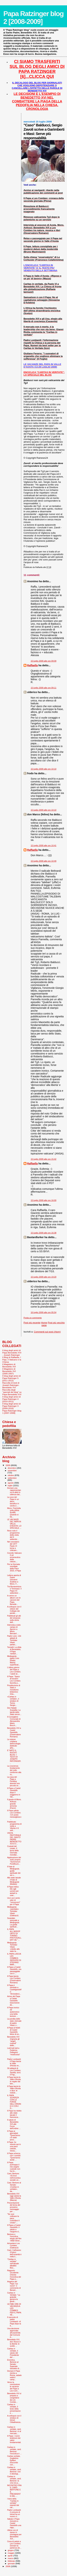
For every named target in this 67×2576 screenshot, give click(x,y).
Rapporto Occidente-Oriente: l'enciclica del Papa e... (14, 2274)
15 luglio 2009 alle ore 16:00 (43, 1200)
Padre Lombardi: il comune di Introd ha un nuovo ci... (14, 2513)
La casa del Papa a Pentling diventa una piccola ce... (13, 1781)
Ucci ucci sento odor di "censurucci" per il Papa (13, 1901)
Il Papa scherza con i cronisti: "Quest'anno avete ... (14, 2156)
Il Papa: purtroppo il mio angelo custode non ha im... (13, 2166)
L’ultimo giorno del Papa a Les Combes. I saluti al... (14, 1670)
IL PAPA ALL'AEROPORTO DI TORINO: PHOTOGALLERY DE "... (14, 1934)
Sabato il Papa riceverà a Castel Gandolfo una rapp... (14, 2523)
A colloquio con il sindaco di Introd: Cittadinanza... (14, 2420)
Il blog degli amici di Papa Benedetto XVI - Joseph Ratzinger (11, 1352)
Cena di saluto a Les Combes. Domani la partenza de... (14, 2544)
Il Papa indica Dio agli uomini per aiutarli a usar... (13, 1891)
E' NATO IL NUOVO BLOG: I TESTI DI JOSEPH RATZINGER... (14, 1756)
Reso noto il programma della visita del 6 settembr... (13, 1535)
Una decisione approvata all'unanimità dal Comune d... (13, 2332)
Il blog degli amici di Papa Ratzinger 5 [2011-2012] (11, 1378)
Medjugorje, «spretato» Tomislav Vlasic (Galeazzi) (13, 1911)
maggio (11, 2553)
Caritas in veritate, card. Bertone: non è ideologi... (14, 2470)
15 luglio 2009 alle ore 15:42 (43, 1159)
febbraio (12, 2561)
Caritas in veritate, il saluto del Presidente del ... (13, 2353)
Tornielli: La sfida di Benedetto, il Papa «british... (14, 1650)
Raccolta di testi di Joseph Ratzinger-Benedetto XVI (10, 1385)
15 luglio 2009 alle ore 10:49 (43, 861)
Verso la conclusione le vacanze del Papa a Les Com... (13, 2386)
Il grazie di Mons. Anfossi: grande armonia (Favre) (14, 1803)
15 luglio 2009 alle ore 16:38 (43, 1233)
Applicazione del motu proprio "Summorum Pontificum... (14, 1860)
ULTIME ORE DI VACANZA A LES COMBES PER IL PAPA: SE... (14, 2309)
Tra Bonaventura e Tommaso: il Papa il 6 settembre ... (14, 1589)
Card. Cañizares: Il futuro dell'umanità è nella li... (14, 2253)
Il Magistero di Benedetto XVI (9, 1365)
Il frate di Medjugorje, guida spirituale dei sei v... (13, 1870)
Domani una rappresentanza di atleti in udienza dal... (14, 1491)
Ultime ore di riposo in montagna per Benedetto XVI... (14, 2534)
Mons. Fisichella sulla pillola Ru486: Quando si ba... (14, 1512)
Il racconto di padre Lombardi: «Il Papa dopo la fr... (14, 2321)
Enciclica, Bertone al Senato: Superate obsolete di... (14, 2364)
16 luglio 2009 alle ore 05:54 (43, 1312)
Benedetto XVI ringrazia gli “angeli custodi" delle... (13, 2041)
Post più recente (32, 1322)
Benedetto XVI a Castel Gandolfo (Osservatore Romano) (14, 1732)
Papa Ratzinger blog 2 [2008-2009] (33, 17)
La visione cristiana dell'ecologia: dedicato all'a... (14, 1743)
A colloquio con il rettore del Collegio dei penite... (14, 1610)
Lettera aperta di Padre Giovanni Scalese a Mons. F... (14, 1579)
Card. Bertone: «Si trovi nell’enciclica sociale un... (13, 2176)
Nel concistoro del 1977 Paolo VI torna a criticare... (13, 1546)
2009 (8, 1465)
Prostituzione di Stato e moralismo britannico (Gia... (13, 1689)
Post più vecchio (56, 1322)
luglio (10, 1485)
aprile (10, 2556)
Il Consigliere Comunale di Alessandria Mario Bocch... (13, 1721)
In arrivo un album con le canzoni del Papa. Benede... (14, 1600)
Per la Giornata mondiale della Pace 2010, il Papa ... (14, 1568)
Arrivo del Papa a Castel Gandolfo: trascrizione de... (13, 2000)
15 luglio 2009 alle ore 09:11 (43, 688)
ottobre (11, 1475)
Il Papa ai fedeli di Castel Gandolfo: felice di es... (13, 2031)
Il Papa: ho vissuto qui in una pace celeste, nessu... (14, 2146)
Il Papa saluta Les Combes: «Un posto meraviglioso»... (14, 1814)
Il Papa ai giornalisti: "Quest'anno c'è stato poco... (13, 2135)
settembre (12, 1478)
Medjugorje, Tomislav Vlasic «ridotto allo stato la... (13, 1947)
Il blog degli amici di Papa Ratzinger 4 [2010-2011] (11, 1399)
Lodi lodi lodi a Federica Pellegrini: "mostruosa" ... (13, 2052)
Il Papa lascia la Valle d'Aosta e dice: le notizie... (14, 2089)
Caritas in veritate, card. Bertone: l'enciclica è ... (14, 2450)
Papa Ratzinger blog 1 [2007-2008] (11, 1411)
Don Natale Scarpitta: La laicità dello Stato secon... (14, 1711)
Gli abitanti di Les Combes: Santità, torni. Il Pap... (14, 2071)
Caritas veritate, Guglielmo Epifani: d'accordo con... (13, 2460)
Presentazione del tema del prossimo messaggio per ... (13, 2207)
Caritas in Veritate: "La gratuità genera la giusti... (13, 2297)
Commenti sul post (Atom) (47, 1331)
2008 (8, 2566)
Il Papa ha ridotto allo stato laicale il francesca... (14, 2114)
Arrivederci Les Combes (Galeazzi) (13, 2245)
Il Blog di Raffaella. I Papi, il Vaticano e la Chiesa (11, 1359)
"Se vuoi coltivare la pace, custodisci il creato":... (13, 2218)
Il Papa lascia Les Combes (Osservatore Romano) (14, 1979)
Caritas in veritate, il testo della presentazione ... (14, 2408)
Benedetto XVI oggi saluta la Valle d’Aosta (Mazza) (14, 2197)
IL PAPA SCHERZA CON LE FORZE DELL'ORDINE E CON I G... (14, 2101)
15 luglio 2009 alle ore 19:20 (43, 1277)
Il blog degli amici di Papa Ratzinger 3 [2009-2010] (11, 1405)
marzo (11, 2558)
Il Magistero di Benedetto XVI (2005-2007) (9, 1371)
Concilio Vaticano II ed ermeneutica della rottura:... (14, 1557)
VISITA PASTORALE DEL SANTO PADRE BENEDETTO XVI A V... (14, 1838)
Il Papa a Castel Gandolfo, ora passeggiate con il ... (14, 1970)
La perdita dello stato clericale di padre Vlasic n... (14, 2022)
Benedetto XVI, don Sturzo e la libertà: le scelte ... (14, 2342)
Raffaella (32, 665)
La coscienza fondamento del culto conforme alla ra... (14, 1770)
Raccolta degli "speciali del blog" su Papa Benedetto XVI (11, 1392)
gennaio (12, 2563)
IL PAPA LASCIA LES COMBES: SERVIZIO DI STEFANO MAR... (14, 1959)
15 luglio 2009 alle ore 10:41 (43, 845)
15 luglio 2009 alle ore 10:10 (43, 769)
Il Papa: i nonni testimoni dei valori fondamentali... (14, 2440)
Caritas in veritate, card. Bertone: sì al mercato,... (14, 2430)
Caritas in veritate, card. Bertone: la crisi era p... (14, 2479)
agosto (11, 1483)
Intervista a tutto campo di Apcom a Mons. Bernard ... (14, 1629)
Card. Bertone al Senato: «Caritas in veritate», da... (14, 2187)
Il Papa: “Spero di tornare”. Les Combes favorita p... (13, 1679)
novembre (12, 1470)
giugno (11, 2550)
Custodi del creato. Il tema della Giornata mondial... (13, 1850)
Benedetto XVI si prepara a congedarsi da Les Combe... (14, 2397)
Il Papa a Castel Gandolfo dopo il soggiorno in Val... (14, 1792)
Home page (44, 1324)
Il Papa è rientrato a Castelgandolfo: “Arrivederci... (14, 1989)
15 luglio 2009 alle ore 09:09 (43, 661)
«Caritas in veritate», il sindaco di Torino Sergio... (13, 1701)
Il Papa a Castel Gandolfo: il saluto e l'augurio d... (14, 2228)
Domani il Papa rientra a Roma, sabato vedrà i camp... (14, 2375)
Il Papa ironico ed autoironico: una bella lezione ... (13, 2011)
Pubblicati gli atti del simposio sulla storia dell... (14, 1619)
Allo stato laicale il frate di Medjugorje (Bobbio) (14, 1881)
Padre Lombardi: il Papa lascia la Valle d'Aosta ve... (14, 2062)
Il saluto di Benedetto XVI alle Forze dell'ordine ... (14, 2124)
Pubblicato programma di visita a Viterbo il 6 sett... (14, 1826)
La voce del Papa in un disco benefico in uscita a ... (13, 1501)
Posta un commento (33, 1318)
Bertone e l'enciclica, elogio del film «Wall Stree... (14, 2237)
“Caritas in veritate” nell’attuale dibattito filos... (13, 2263)
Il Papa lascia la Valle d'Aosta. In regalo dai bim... (14, 2080)
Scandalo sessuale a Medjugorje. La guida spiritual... (13, 1922)
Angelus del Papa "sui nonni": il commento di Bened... (14, 2285)
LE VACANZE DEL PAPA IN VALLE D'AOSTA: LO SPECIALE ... (14, 1523)
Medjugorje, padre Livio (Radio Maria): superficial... (13, 1660)
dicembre (12, 1468)
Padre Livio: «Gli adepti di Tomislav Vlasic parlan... (14, 1640)
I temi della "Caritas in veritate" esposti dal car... (13, 2503)
